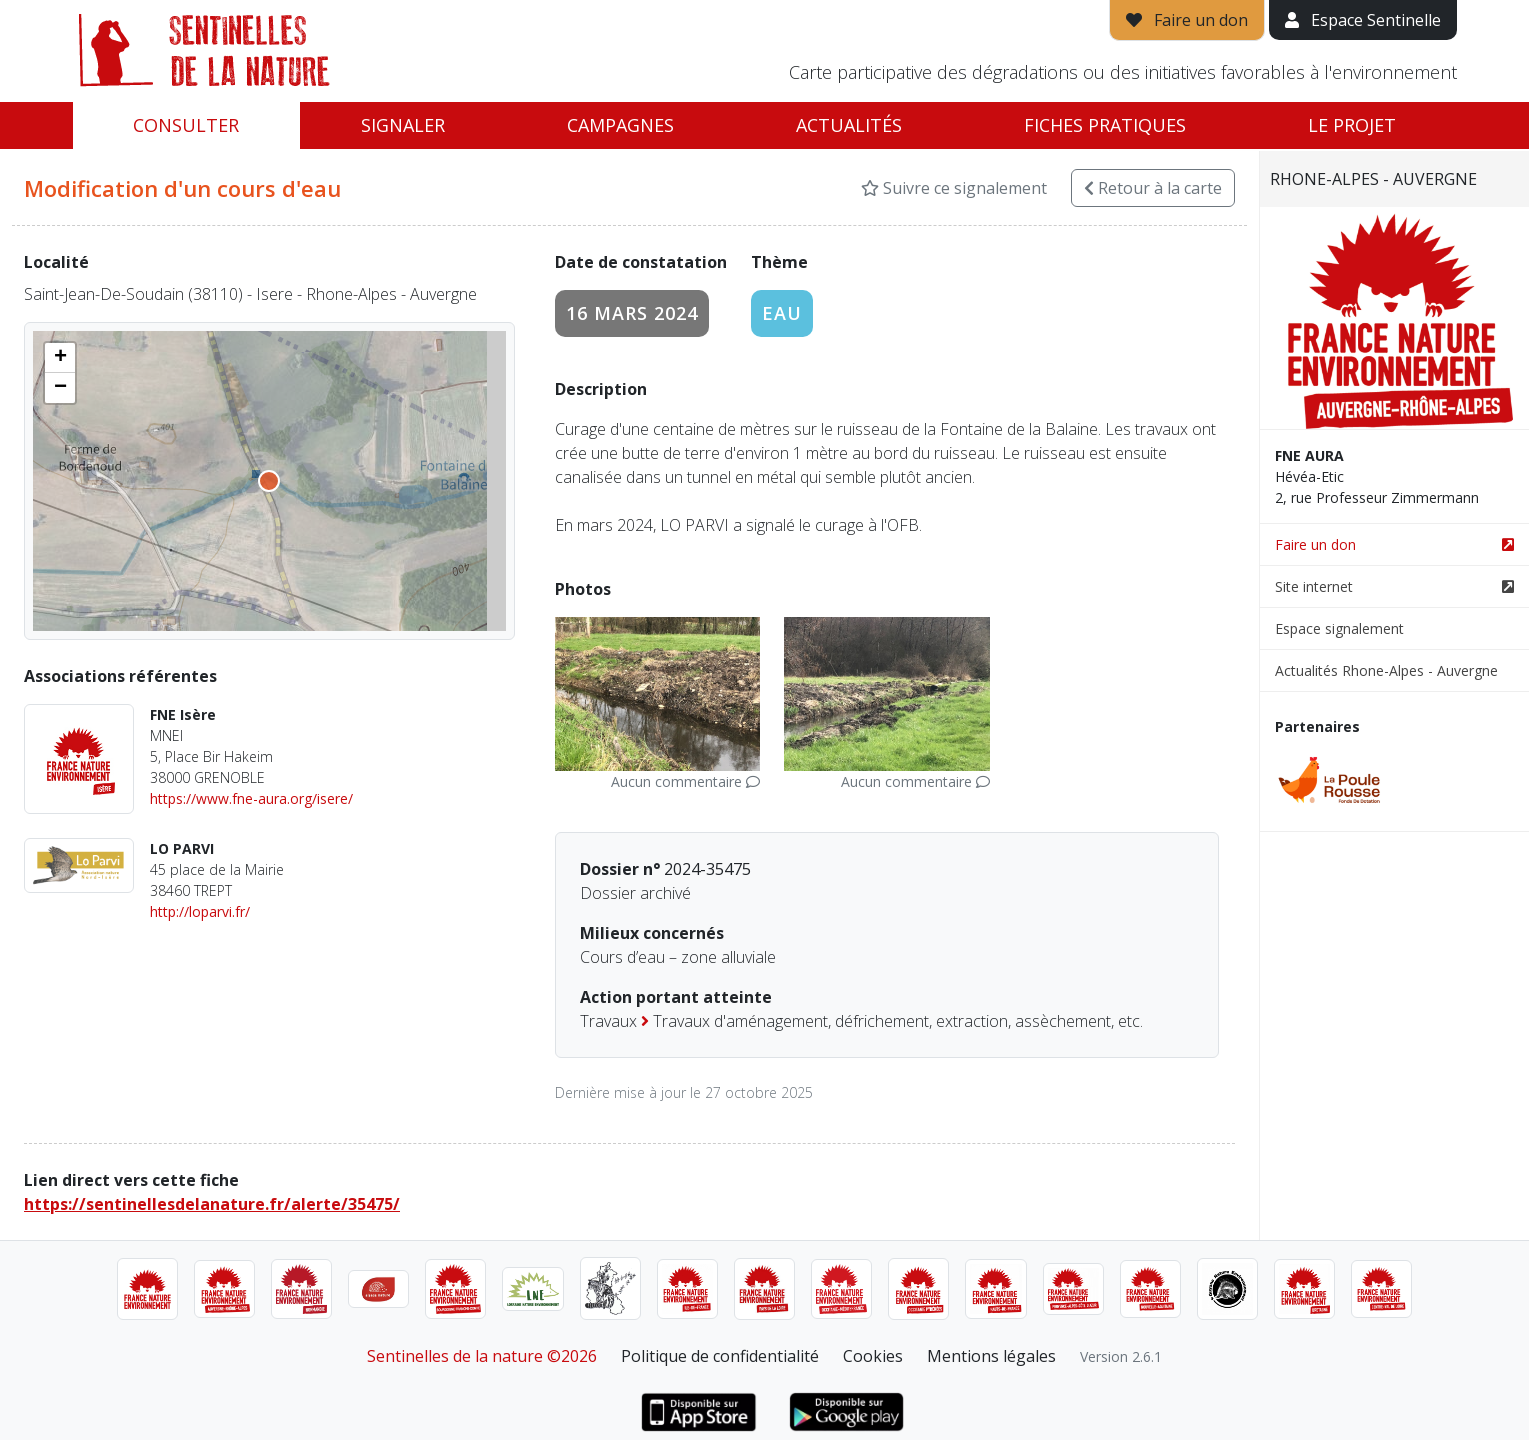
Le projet (1352, 125)
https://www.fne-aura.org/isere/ (251, 798)
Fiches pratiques (1105, 125)
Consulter (186, 125)
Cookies (873, 1356)
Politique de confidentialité (720, 1356)
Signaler (403, 125)
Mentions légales (991, 1356)
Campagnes (620, 125)
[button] (60, 358)
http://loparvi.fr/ (200, 911)
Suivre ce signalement (954, 188)
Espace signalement (1339, 628)
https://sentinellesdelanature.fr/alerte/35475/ (212, 1204)
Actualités (849, 125)
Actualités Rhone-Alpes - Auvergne (1386, 670)
